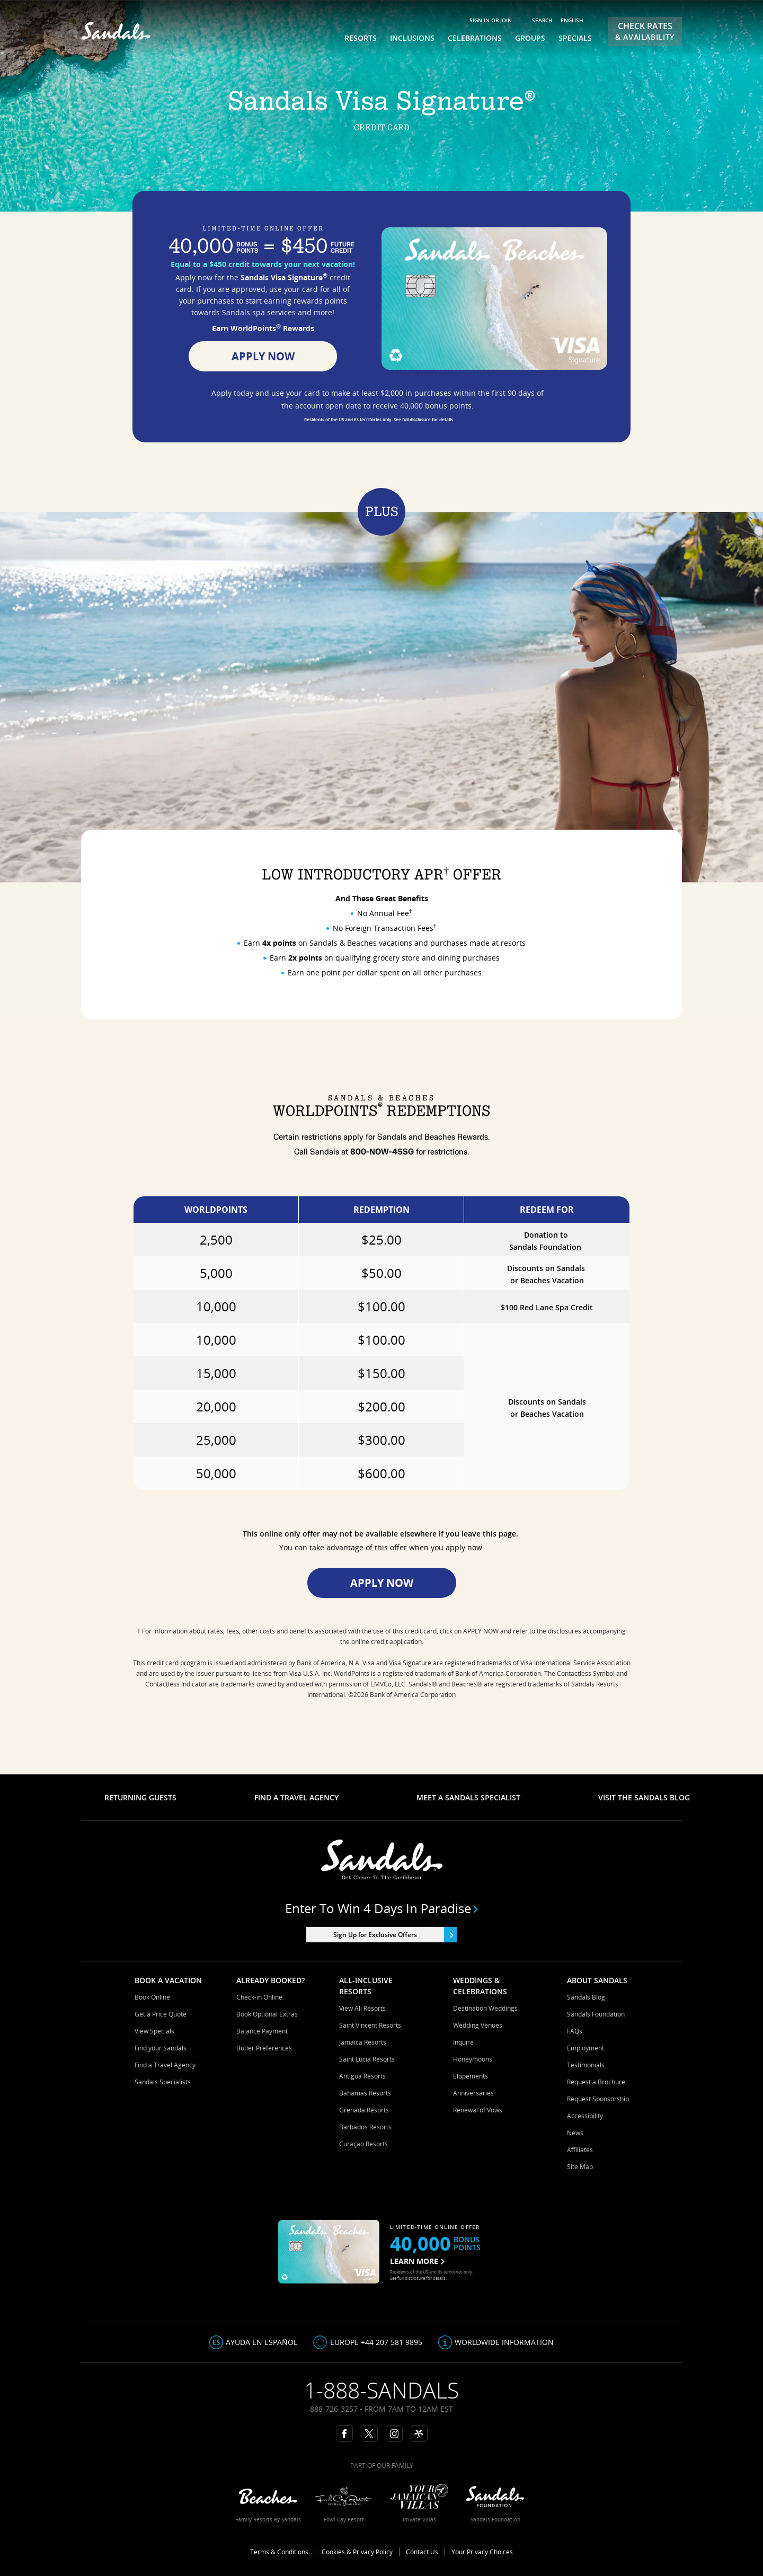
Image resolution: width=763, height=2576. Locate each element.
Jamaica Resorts (362, 2042)
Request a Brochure (596, 2081)
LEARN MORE (417, 2261)
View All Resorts (362, 2008)
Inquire (463, 2042)
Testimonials (586, 2064)
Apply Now (263, 356)
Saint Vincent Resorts (370, 2025)
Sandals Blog (586, 1997)
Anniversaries (473, 2093)
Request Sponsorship (598, 2098)
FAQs (574, 2031)
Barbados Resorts (365, 2126)
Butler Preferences (264, 2048)
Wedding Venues (477, 2025)
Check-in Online (259, 1997)
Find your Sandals (161, 2048)
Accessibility (585, 2115)
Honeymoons (472, 2059)
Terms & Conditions (279, 2551)
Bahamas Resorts (365, 2093)
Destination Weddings (485, 2008)
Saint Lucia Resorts (367, 2059)
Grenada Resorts (364, 2110)
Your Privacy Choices (482, 2551)
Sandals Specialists (163, 2081)
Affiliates (580, 2149)
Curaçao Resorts (363, 2143)
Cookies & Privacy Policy (357, 2551)
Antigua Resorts (362, 2076)
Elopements (470, 2076)
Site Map (580, 2166)
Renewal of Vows (477, 2110)
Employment (585, 2048)
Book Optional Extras (267, 2014)
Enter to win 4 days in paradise (381, 1908)
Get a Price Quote (161, 2014)
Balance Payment (262, 2031)
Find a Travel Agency (165, 2064)
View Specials (154, 2031)
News (575, 2132)
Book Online (152, 1997)
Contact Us (422, 2551)
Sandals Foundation (596, 2014)
